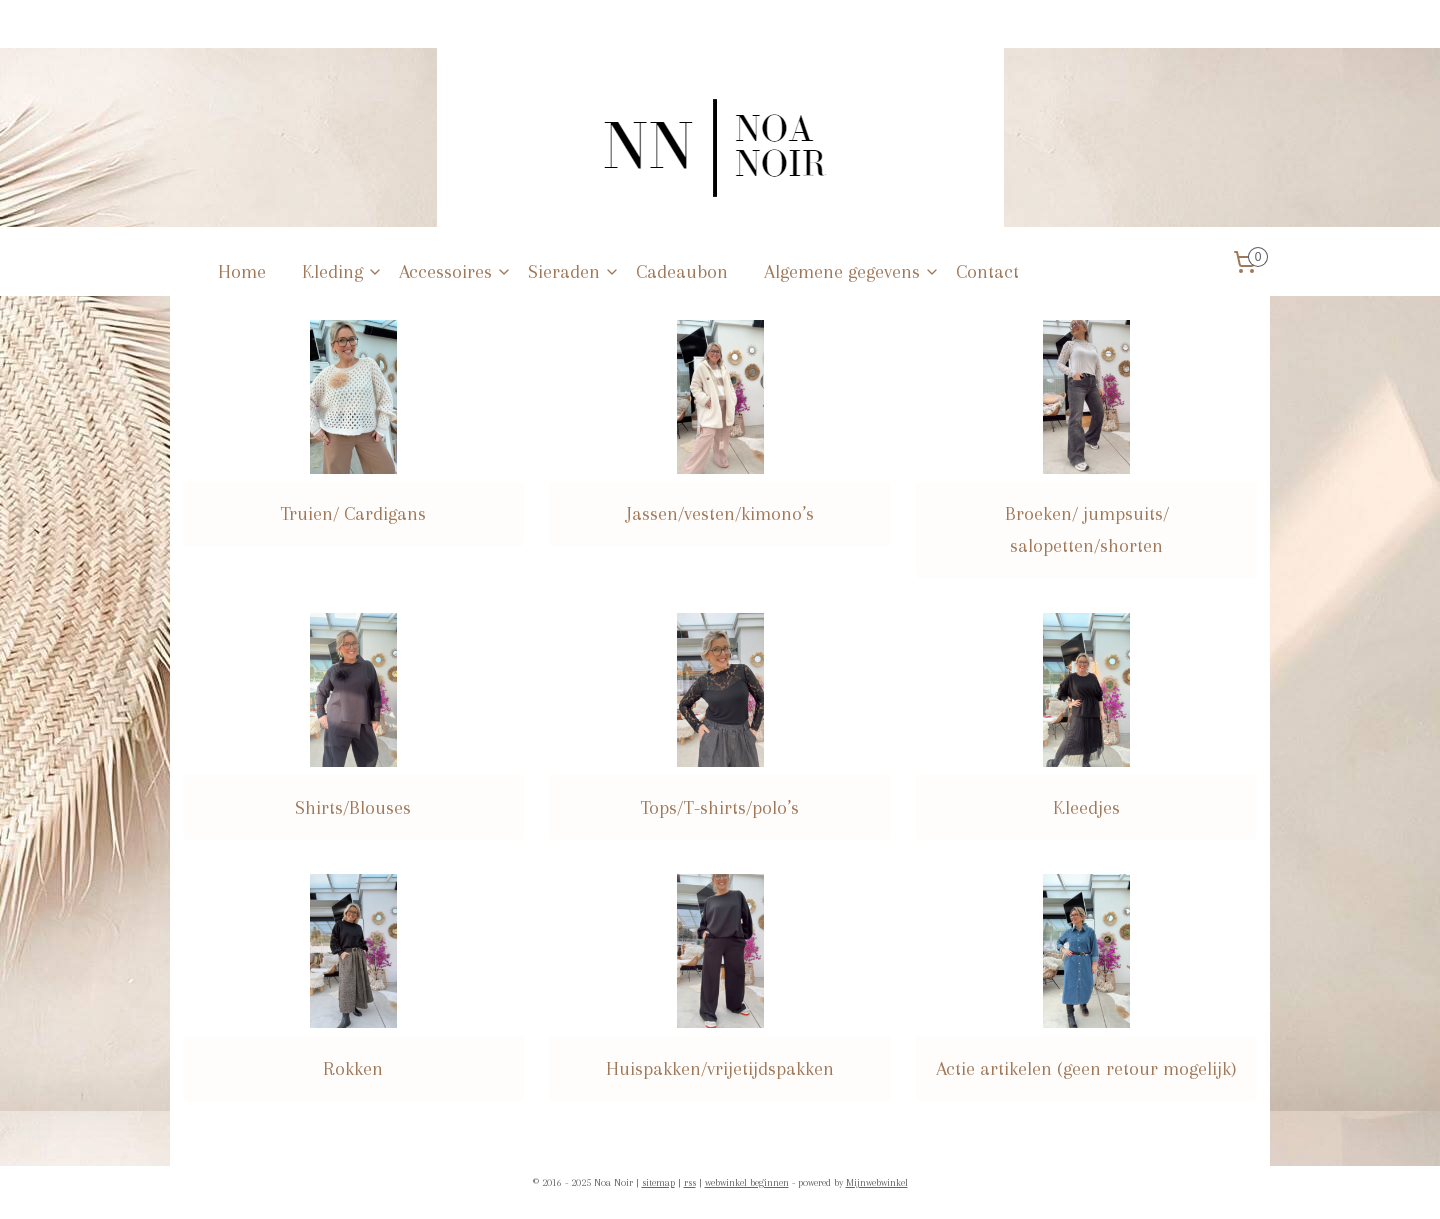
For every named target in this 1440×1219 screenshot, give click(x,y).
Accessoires (455, 272)
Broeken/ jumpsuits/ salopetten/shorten (1087, 530)
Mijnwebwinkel (877, 1182)
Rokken (353, 1069)
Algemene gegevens (852, 272)
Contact (987, 272)
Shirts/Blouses (353, 808)
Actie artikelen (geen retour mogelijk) (1086, 1069)
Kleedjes (1086, 808)
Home (242, 272)
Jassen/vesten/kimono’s (720, 514)
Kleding (342, 272)
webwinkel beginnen (747, 1182)
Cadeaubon (682, 272)
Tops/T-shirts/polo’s (719, 808)
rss (690, 1182)
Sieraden (574, 272)
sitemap (658, 1182)
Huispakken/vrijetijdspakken (720, 1069)
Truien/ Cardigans (353, 514)
